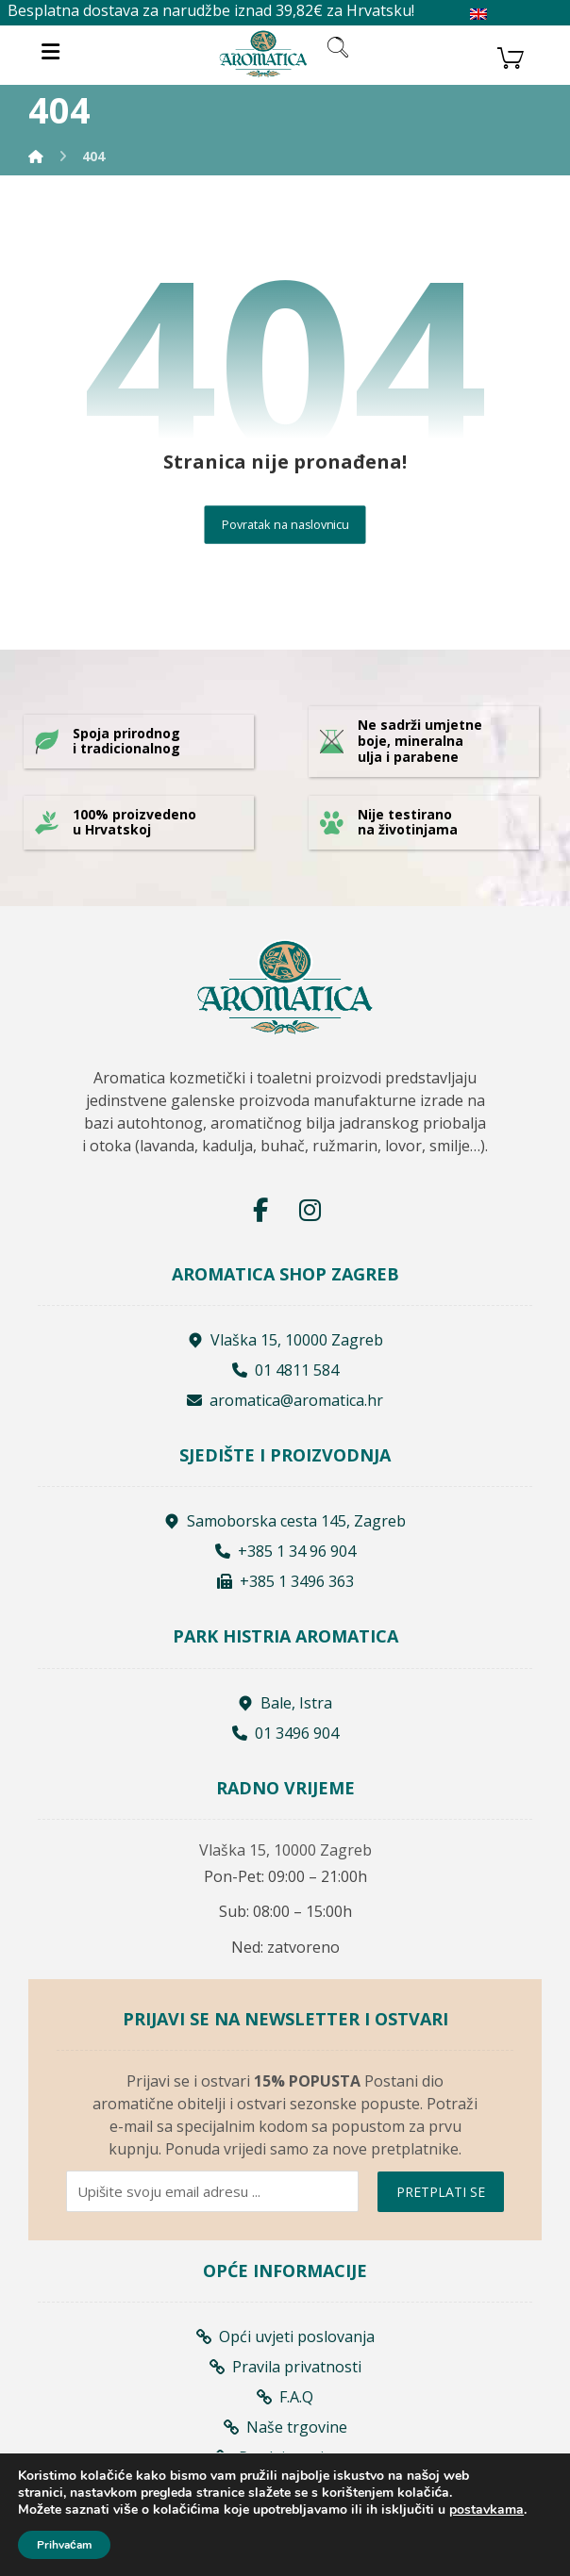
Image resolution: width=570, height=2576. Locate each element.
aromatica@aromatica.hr (285, 1400)
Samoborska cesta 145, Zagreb (285, 1521)
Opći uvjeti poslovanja (285, 2336)
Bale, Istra (285, 1703)
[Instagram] (309, 1209)
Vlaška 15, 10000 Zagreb (285, 1339)
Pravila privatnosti (285, 2366)
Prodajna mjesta (285, 2457)
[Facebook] (260, 1209)
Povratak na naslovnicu (285, 525)
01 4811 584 (285, 1370)
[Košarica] (510, 55)
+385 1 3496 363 (285, 1581)
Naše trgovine (285, 2427)
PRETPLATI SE (440, 2192)
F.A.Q (285, 2396)
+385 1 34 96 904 (285, 1551)
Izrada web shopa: (254, 2565)
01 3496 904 (285, 1733)
